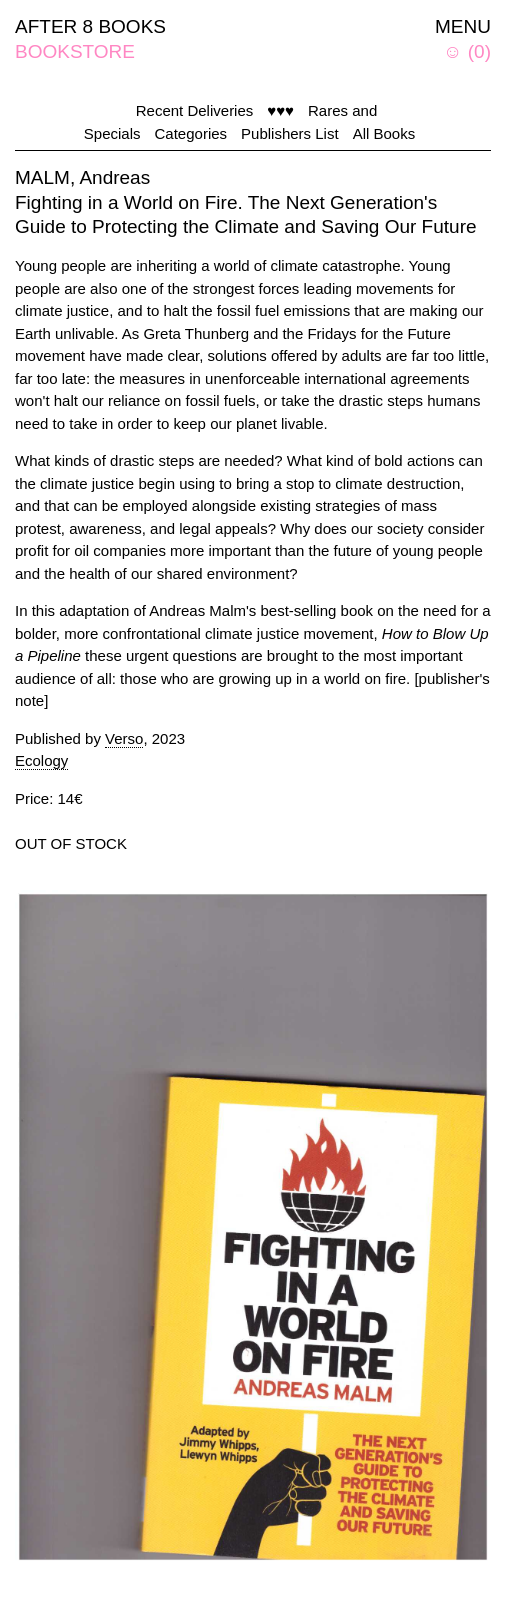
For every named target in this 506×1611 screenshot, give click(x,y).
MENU (463, 26)
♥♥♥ (280, 110)
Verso (124, 738)
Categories (191, 133)
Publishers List (290, 133)
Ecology (41, 760)
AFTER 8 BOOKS (90, 26)
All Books (384, 133)
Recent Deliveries (195, 110)
